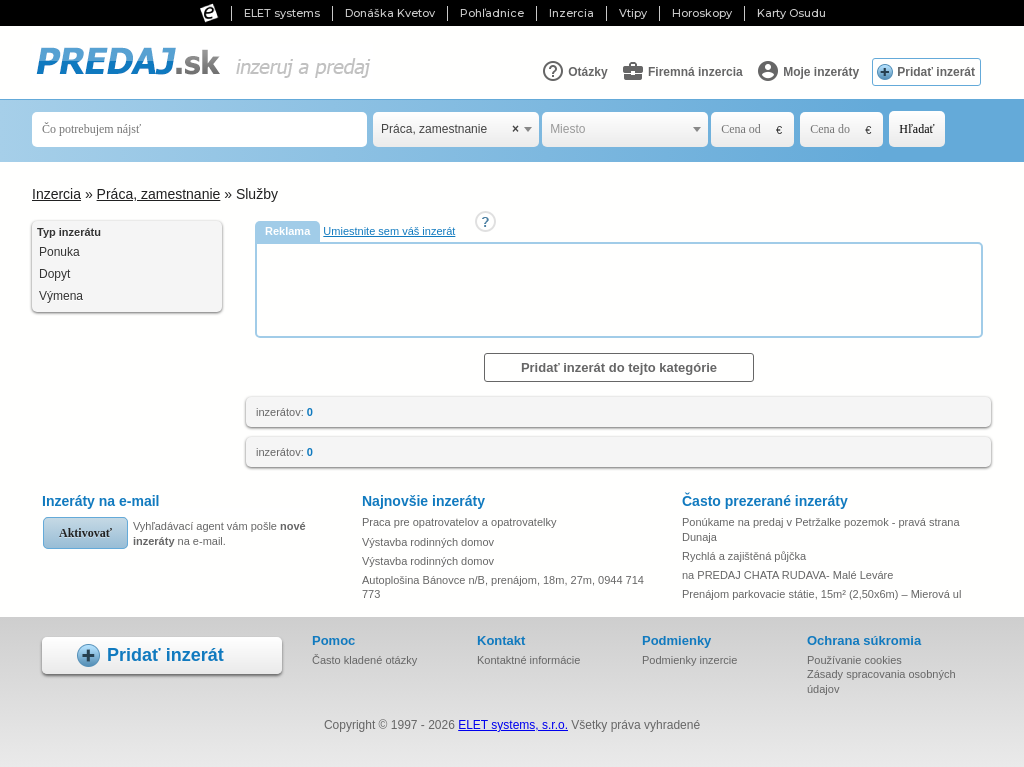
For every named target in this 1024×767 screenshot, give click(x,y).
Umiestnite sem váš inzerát (389, 231)
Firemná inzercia (682, 71)
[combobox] (456, 129)
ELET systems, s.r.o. (513, 725)
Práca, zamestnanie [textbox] (450, 129)
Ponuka (59, 252)
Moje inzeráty (807, 71)
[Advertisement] (621, 289)
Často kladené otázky (364, 660)
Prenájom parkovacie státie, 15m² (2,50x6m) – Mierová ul (821, 594)
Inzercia (571, 13)
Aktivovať (85, 533)
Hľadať (916, 129)
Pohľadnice (492, 13)
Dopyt (54, 274)
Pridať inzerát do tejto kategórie (619, 367)
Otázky (574, 71)
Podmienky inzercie (689, 660)
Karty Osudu (791, 13)
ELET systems (282, 13)
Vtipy (633, 13)
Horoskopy (702, 13)
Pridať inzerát (936, 72)
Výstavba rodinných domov (428, 542)
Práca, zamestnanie (159, 194)
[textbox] (625, 129)
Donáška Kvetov (390, 13)
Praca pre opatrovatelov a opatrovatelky (459, 522)
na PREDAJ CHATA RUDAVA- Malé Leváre (787, 575)
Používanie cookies (854, 660)
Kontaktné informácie (528, 660)
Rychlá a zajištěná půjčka (744, 556)
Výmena (61, 296)
